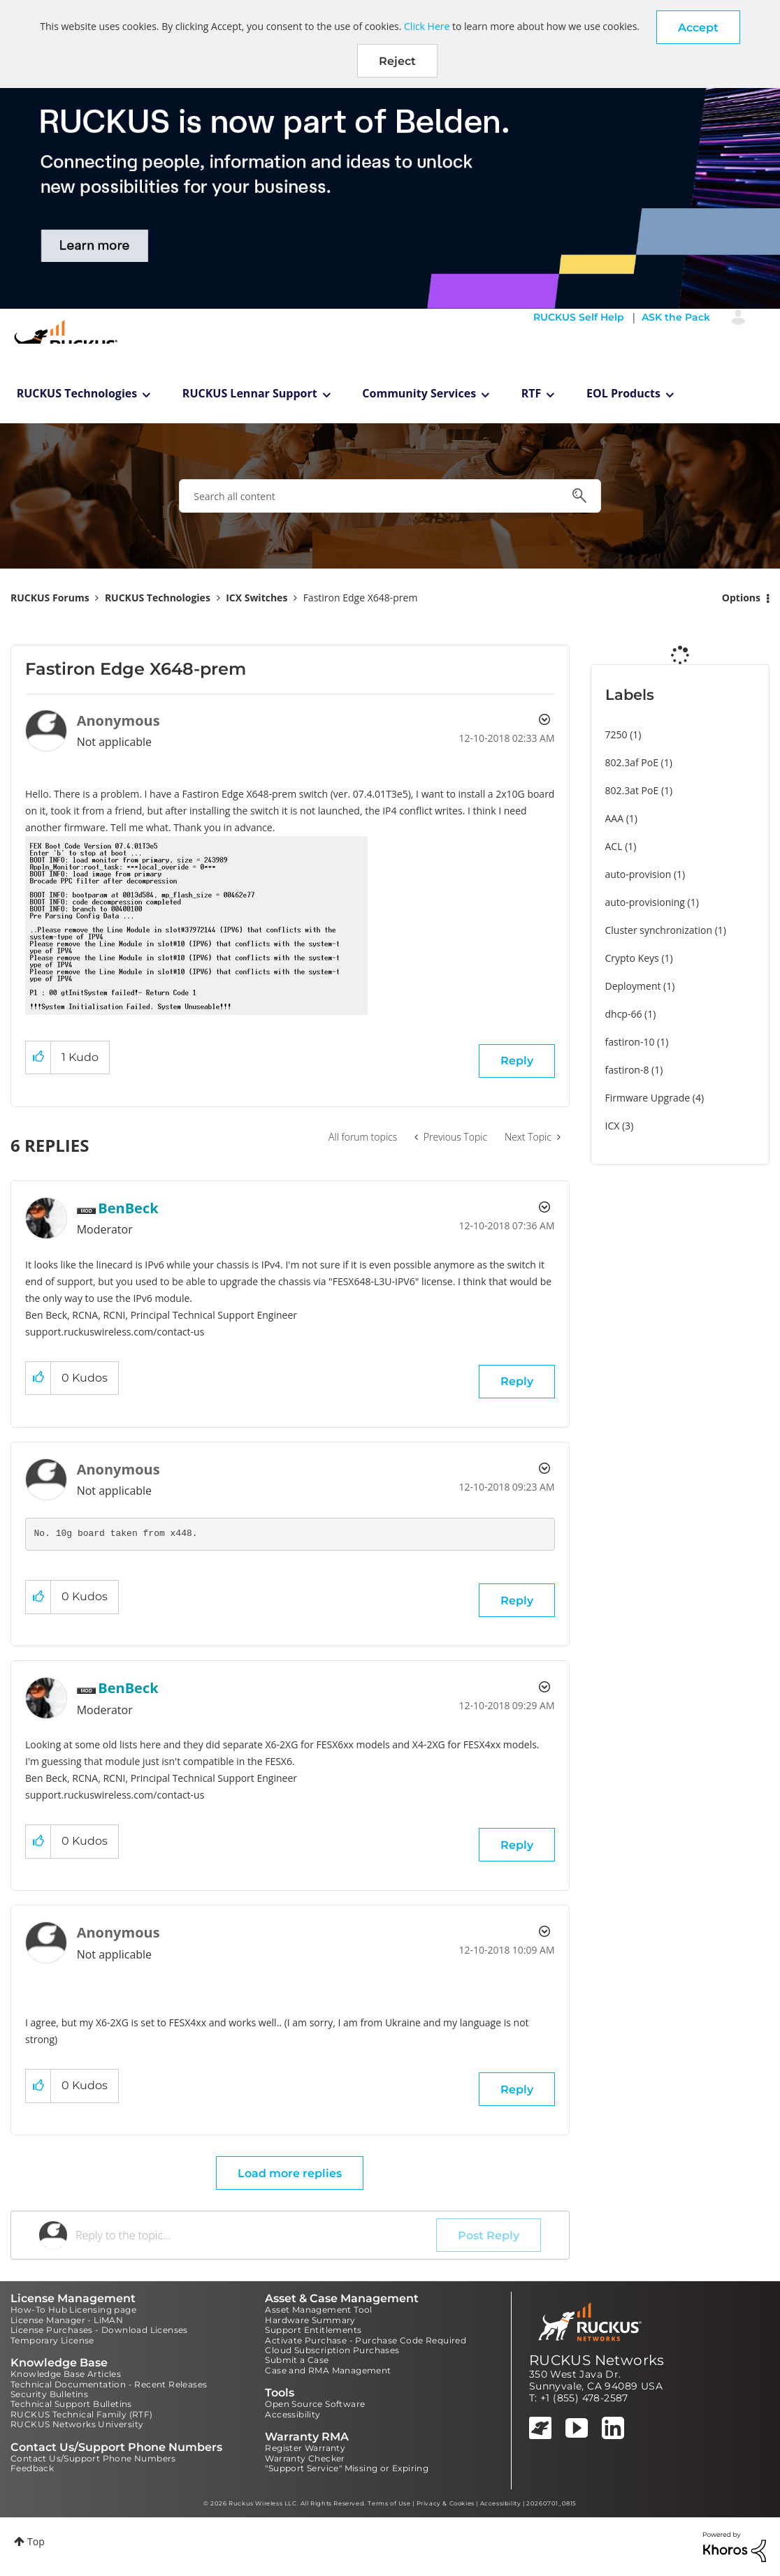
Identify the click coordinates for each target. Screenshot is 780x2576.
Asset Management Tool (318, 2309)
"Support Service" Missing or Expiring (346, 2468)
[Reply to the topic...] (255, 2235)
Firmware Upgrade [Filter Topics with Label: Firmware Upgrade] (648, 1097)
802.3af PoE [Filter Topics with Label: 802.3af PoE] (631, 762)
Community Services (419, 393)
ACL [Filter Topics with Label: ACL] (614, 846)
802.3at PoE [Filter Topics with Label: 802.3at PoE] (632, 790)
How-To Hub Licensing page (73, 2309)
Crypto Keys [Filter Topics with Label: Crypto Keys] (632, 958)
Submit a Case (296, 2360)
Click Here (426, 26)
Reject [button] (397, 61)
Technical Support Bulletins (71, 2404)
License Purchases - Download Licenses (99, 2330)
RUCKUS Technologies (77, 393)
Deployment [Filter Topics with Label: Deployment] (633, 986)
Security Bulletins (49, 2394)
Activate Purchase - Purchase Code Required (365, 2340)
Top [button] (36, 2541)
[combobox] (390, 496)
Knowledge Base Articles (65, 2374)
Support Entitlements (313, 2330)
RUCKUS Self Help (578, 317)
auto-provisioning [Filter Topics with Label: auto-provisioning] (645, 902)
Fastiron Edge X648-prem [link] (360, 597)
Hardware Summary (310, 2320)
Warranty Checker (305, 2458)
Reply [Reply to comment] (516, 1381)
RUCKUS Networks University (76, 2424)
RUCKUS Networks (597, 2360)
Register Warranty (305, 2448)
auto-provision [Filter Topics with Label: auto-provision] (638, 874)
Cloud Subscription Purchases (332, 2350)
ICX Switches (256, 597)
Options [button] (741, 597)
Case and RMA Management (328, 2370)
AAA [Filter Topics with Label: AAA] (614, 818)
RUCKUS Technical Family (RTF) (81, 2414)
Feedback (32, 2468)
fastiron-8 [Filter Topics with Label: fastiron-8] (627, 1069)
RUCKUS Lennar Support (249, 393)
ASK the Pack (676, 317)
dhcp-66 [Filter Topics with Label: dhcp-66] (623, 1013)
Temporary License (52, 2340)
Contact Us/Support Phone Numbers (93, 2458)
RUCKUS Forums (49, 597)
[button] (698, 27)
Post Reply (488, 2235)
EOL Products (623, 393)
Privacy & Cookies (446, 2503)
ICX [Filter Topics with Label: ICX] (612, 1125)
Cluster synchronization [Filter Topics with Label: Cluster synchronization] (659, 930)
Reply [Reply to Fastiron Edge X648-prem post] (516, 1060)
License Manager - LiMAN (66, 2320)
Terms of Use (389, 2503)
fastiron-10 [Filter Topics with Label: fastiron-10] (630, 1041)
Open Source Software (315, 2404)
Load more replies (290, 2173)
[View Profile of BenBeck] (128, 1208)
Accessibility (292, 2414)
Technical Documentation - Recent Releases (108, 2384)
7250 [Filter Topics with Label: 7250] (616, 734)
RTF (531, 393)
